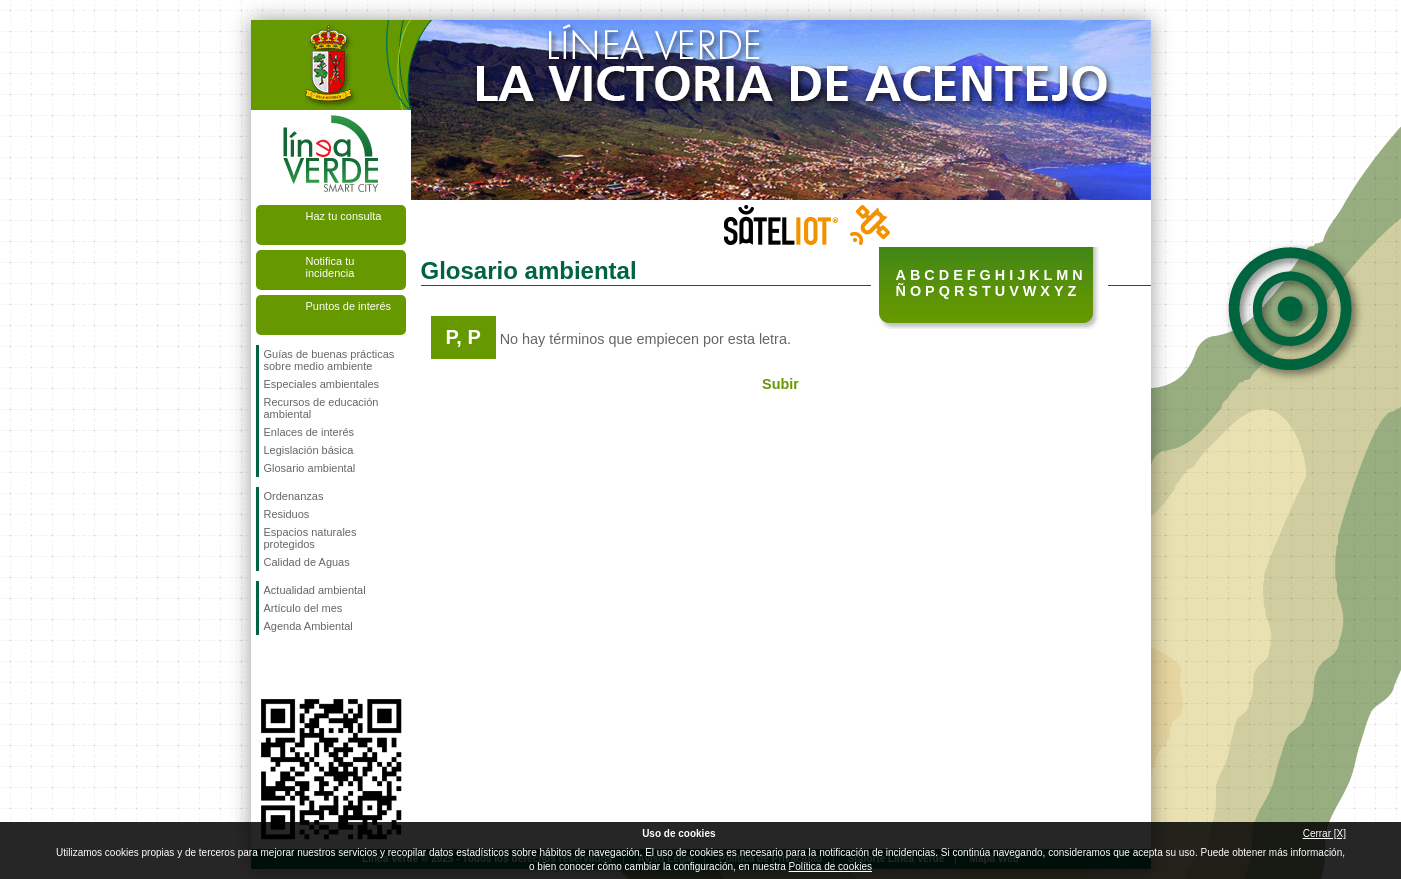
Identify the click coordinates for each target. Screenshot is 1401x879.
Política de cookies (830, 866)
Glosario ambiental (310, 468)
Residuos (287, 514)
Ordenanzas (294, 496)
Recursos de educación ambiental (321, 408)
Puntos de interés (349, 306)
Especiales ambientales (322, 384)
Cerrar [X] (1324, 833)
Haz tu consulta (344, 216)
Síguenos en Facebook (268, 667)
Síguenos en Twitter (301, 667)
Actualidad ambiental (315, 590)
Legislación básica (309, 450)
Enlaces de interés (309, 432)
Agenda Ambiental (308, 626)
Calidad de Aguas (307, 562)
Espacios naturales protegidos (310, 538)
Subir (780, 384)
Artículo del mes (303, 608)
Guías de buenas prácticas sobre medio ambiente (329, 360)
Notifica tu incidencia (330, 267)
